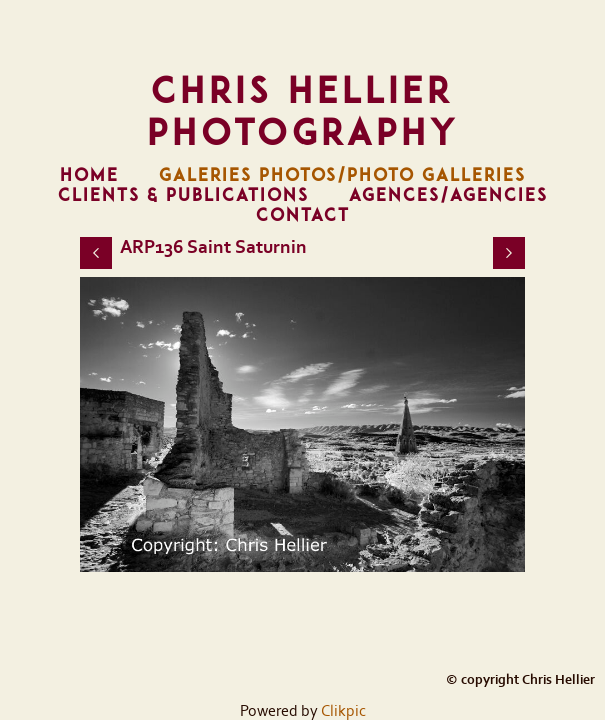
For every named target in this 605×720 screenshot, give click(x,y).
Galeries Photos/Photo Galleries (342, 175)
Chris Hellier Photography (303, 111)
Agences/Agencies (448, 195)
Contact (303, 215)
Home (89, 175)
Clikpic (343, 711)
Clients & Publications (183, 195)
